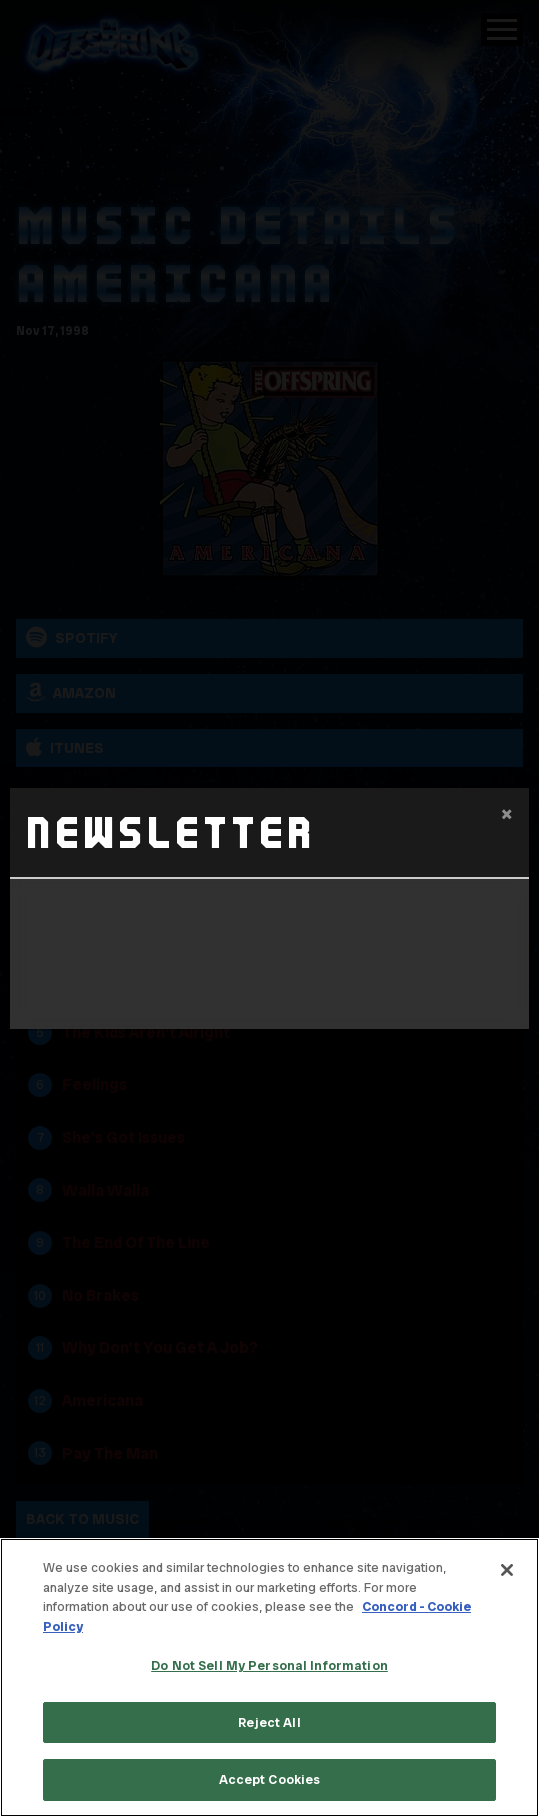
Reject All (269, 1722)
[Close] (507, 1570)
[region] (269, 1677)
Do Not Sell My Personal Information (269, 1665)
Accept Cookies (270, 1779)
